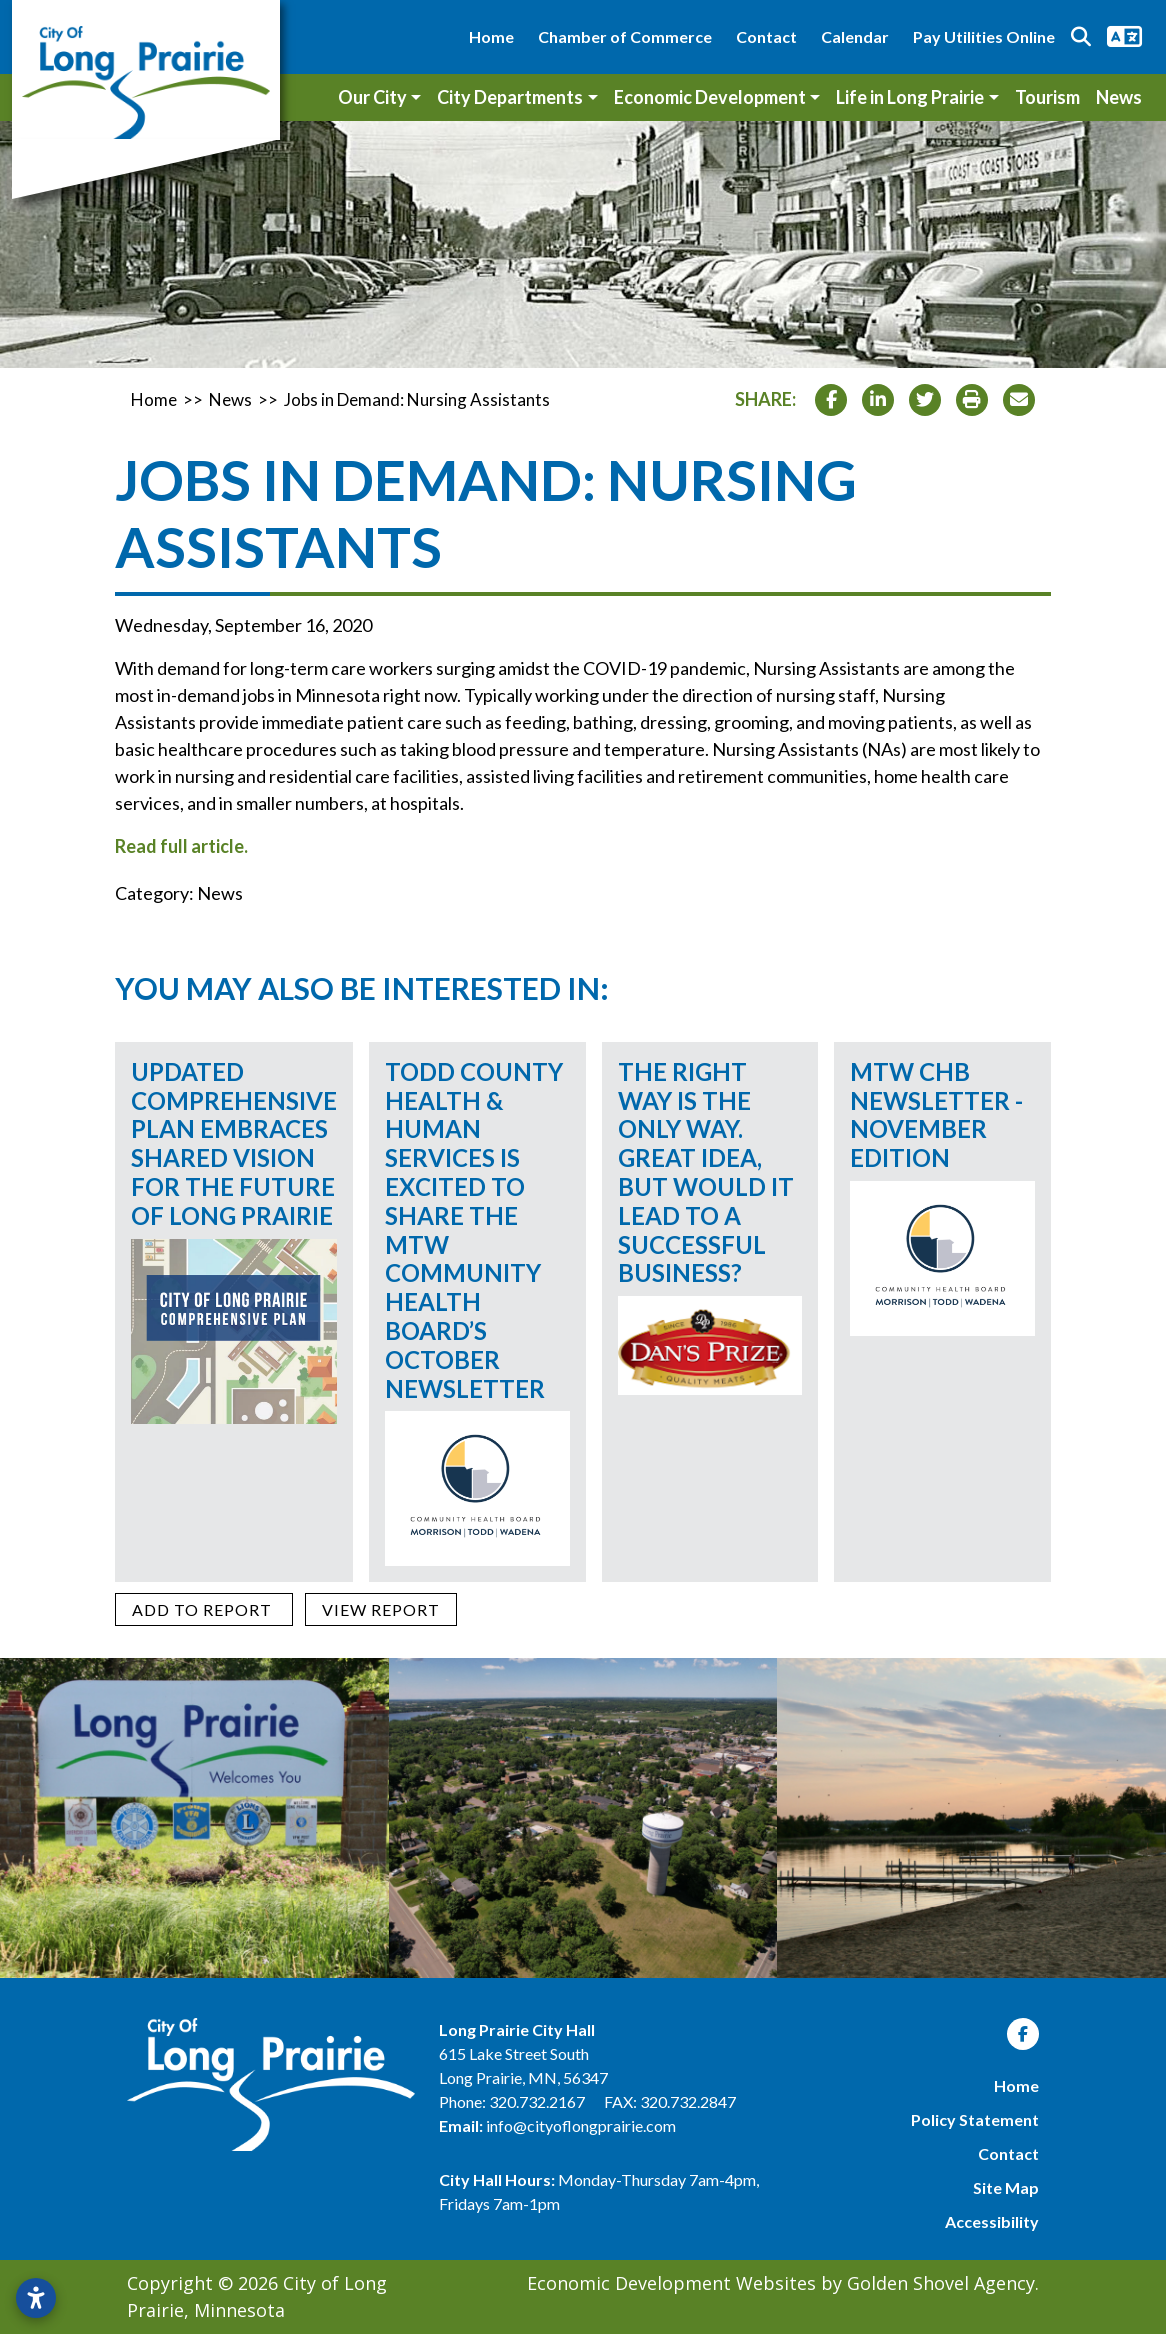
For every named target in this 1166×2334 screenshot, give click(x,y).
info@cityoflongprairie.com (581, 2125)
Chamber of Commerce (625, 36)
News (1119, 97)
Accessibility (992, 2221)
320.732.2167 (538, 2101)
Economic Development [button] (710, 97)
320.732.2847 (688, 2101)
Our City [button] (372, 97)
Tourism (1047, 97)
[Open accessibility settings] (36, 2298)
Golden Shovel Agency (941, 2283)
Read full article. (181, 846)
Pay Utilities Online (984, 36)
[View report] (381, 1609)
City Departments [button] (510, 97)
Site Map (1006, 2187)
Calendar (855, 36)
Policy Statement (975, 2119)
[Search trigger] (1081, 37)
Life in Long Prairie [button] (910, 97)
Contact (766, 36)
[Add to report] (204, 1609)
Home (491, 36)
